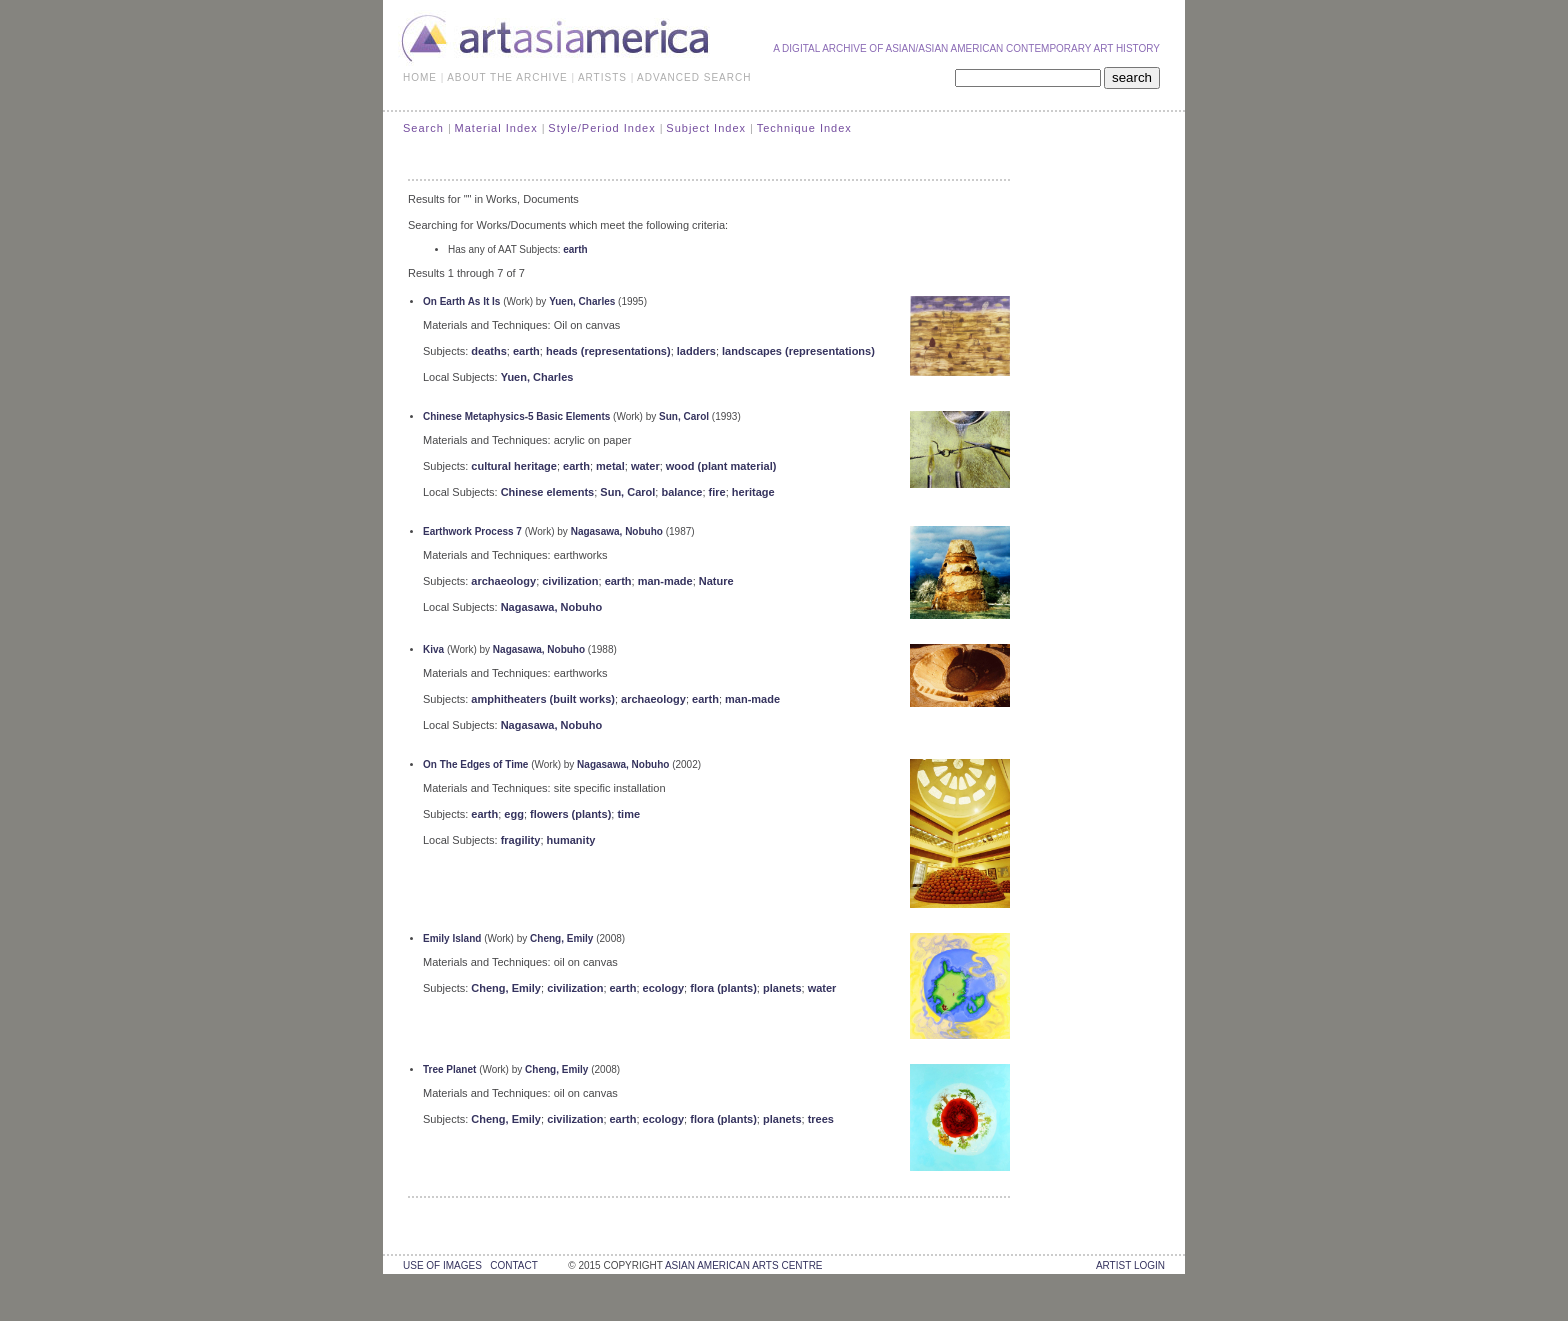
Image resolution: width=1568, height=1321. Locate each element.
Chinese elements (548, 492)
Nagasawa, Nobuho (617, 531)
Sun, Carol (684, 416)
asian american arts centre (744, 1265)
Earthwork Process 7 (472, 531)
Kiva (433, 649)
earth (575, 249)
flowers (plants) (570, 814)
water (645, 466)
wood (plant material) (721, 466)
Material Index (496, 128)
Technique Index (804, 128)
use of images (442, 1265)
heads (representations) (608, 351)
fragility (521, 840)
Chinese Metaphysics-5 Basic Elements (516, 416)
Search (423, 128)
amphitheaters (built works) (543, 699)
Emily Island (452, 938)
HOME (420, 77)
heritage (753, 492)
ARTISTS (602, 77)
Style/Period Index (601, 128)
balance (681, 492)
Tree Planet (449, 1069)
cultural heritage (514, 466)
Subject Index (706, 128)
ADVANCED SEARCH (694, 77)
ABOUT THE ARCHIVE (507, 77)
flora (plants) (723, 988)
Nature (716, 581)
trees (821, 1119)
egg (514, 814)
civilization (570, 581)
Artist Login (1130, 1265)
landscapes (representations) (798, 351)
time (628, 814)
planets (782, 988)
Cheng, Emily (561, 938)
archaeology (503, 581)
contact (513, 1265)
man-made (665, 581)
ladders (696, 351)
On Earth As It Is (461, 301)
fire (717, 492)
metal (610, 466)
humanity (571, 840)
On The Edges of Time (475, 764)
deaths (488, 351)
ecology (664, 988)
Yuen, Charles (582, 301)
